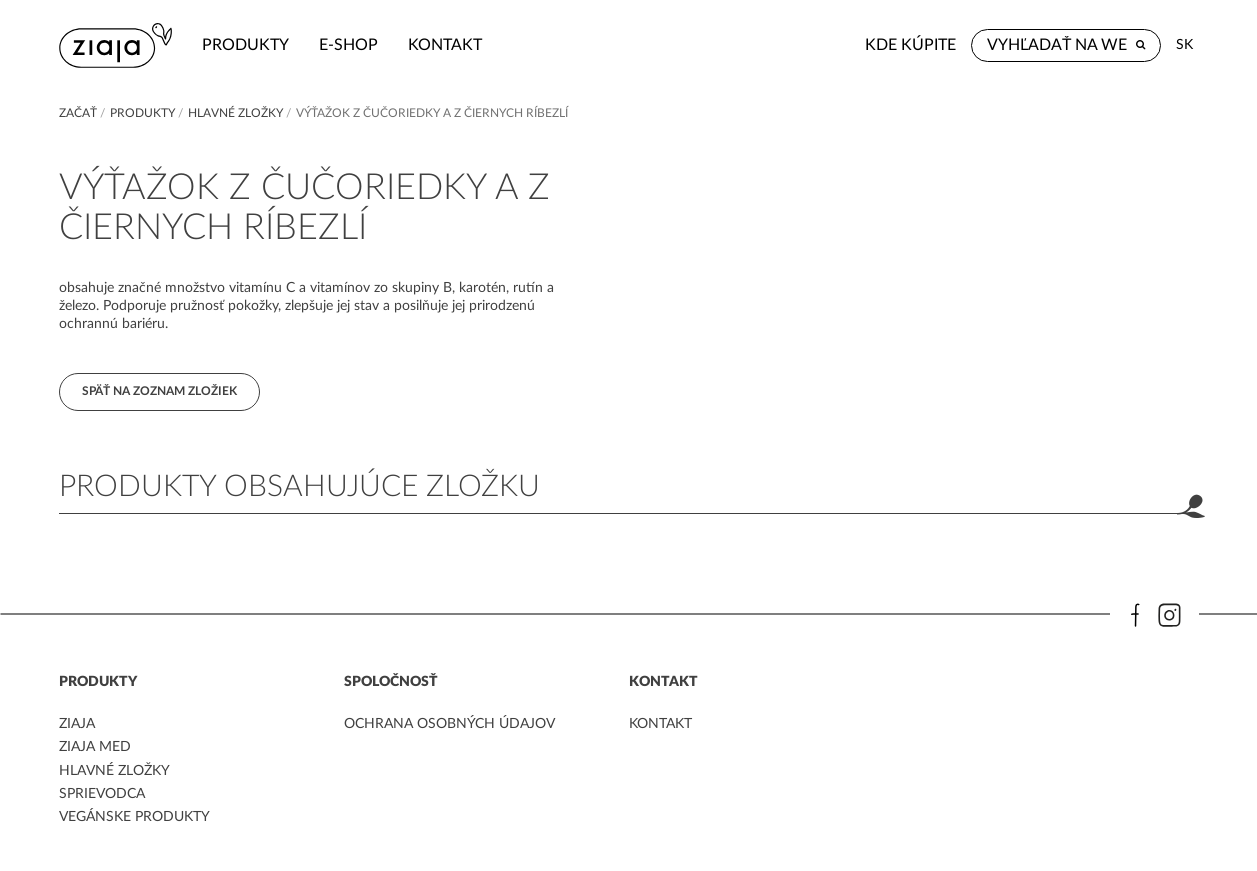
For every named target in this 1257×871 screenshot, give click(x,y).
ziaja (77, 724)
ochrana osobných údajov (449, 724)
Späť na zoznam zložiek (159, 391)
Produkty (245, 45)
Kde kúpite (910, 45)
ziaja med (95, 747)
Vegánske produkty (134, 817)
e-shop (348, 45)
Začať (78, 113)
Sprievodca (102, 794)
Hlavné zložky (235, 113)
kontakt (445, 45)
